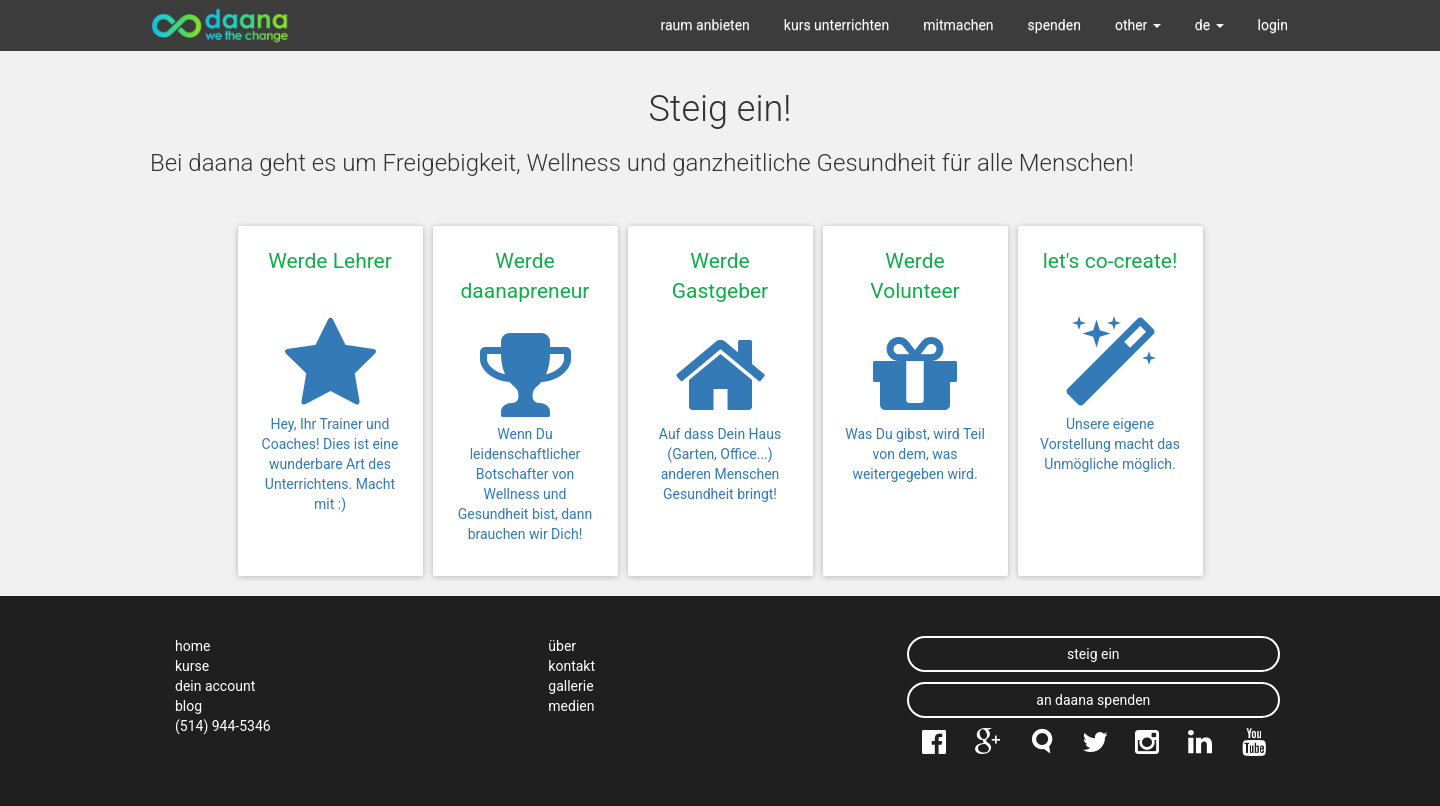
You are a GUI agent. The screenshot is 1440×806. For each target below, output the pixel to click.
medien (571, 706)
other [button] (1138, 25)
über (562, 646)
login (1273, 25)
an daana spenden (1093, 700)
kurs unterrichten (836, 25)
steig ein (1093, 654)
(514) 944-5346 (223, 726)
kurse (192, 666)
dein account (215, 686)
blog (188, 706)
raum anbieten (705, 25)
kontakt (571, 666)
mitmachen (958, 25)
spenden (1054, 25)
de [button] (1209, 25)
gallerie (570, 686)
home (192, 646)
